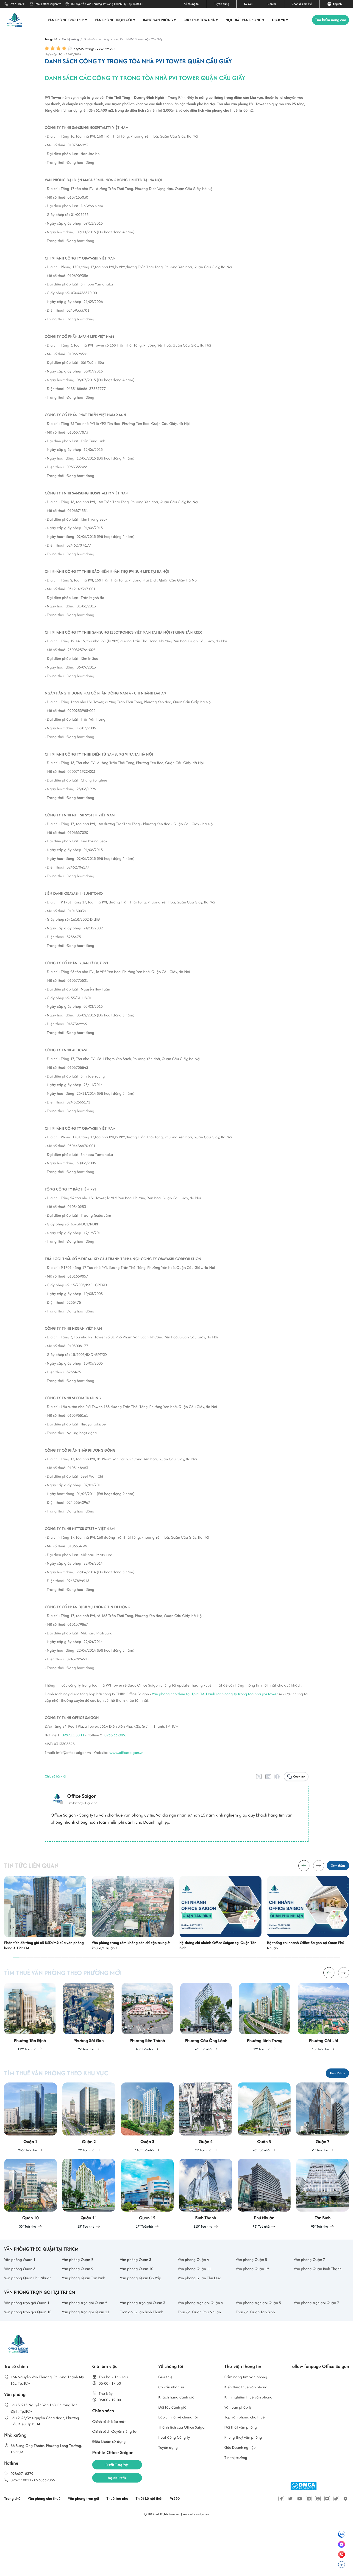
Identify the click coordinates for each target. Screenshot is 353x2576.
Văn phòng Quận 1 (21, 2307)
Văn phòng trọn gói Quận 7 (318, 2353)
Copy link (299, 1796)
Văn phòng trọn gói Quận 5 (260, 2353)
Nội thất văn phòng (243, 20)
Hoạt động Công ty (175, 2493)
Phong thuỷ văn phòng (245, 2493)
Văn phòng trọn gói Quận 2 (86, 2353)
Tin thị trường (236, 2514)
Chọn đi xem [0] (302, 4)
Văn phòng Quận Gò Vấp (142, 2327)
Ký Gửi (248, 4)
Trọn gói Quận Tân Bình (257, 2362)
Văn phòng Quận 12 (254, 2317)
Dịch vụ (278, 20)
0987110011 (18, 4)
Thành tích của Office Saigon (184, 2482)
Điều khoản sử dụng (110, 2497)
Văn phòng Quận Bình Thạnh (320, 2317)
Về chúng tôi (191, 4)
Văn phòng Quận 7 (311, 2307)
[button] (313, 1887)
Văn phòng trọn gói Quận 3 (144, 2353)
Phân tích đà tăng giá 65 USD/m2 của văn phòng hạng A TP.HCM (41, 1969)
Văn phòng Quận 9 (79, 2317)
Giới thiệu (167, 2428)
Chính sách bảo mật (110, 2475)
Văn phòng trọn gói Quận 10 (30, 2362)
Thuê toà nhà (125, 2550)
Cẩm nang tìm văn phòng (248, 2428)
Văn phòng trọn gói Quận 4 (202, 2353)
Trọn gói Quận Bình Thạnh (143, 2362)
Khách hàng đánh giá (178, 2450)
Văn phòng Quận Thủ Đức (201, 2327)
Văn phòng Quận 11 (196, 2317)
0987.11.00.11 (73, 1755)
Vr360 (186, 2550)
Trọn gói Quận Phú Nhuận (201, 2362)
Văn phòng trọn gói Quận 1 (28, 2353)
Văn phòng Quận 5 (253, 2307)
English (334, 4)
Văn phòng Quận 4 (195, 2307)
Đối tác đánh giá (173, 2460)
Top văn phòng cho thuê (246, 2471)
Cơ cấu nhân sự (172, 2439)
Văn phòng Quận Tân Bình (85, 2327)
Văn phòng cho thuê (66, 20)
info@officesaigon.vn (48, 4)
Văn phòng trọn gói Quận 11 (88, 2362)
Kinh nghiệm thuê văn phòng (250, 2450)
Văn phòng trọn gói (113, 20)
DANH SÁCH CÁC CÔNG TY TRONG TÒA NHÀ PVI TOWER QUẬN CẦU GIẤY (145, 97)
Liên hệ (272, 4)
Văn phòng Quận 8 (21, 2317)
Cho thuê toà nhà (199, 20)
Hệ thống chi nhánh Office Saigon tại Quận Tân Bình (217, 1969)
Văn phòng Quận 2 (79, 2307)
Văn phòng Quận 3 (137, 2307)
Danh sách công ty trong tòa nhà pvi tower (242, 1713)
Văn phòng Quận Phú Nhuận (30, 2327)
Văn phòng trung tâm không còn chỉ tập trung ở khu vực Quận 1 (132, 1969)
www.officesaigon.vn (126, 1772)
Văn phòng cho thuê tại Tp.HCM (178, 1713)
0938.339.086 (115, 1755)
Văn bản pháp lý (239, 2460)
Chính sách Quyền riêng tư (116, 2486)
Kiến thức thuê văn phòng (247, 2439)
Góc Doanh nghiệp (241, 2504)
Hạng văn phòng (158, 20)
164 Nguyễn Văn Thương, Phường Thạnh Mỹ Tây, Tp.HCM (106, 4)
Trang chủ (13, 2550)
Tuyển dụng (221, 4)
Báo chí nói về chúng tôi (179, 2471)
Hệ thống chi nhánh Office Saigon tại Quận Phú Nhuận (305, 1969)
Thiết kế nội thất (159, 2550)
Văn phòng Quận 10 (138, 2317)
